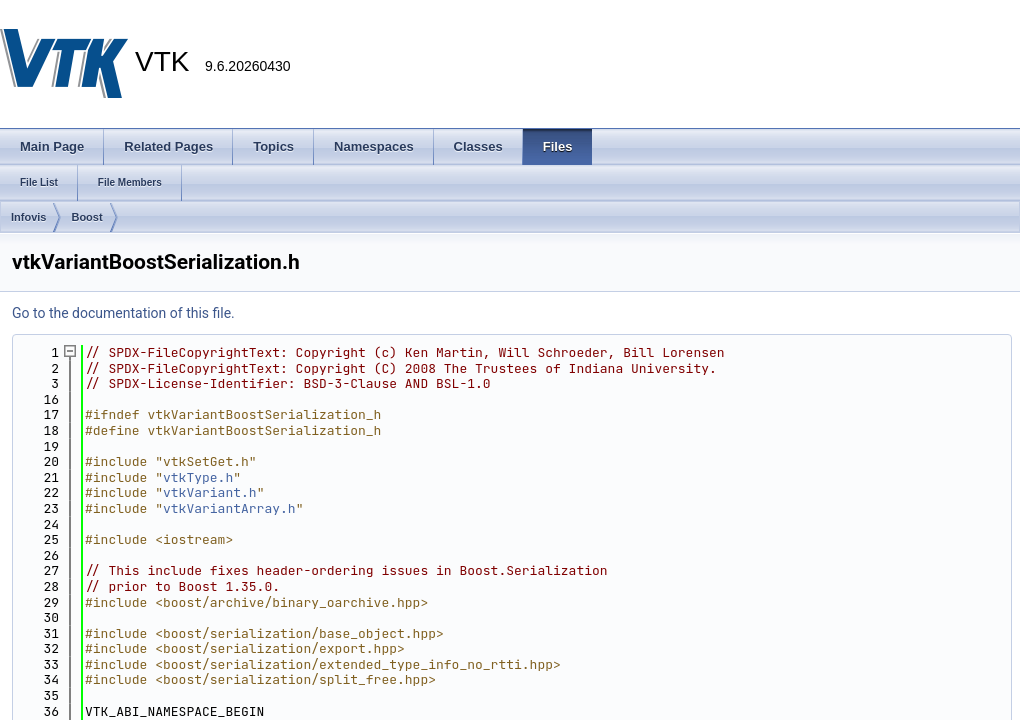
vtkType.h (198, 477)
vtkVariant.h (210, 492)
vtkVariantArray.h (229, 508)
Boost (86, 217)
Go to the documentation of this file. (123, 313)
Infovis (28, 217)
